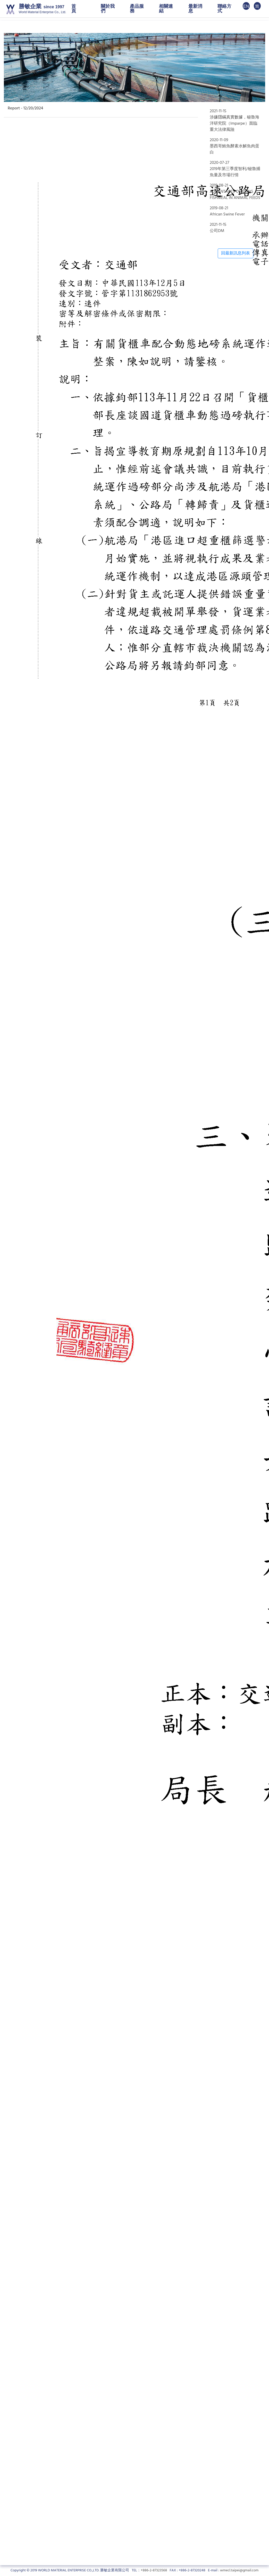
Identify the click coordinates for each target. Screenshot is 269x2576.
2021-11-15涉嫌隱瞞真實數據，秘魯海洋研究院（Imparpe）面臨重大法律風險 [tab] (234, 120)
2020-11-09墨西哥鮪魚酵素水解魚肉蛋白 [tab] (234, 146)
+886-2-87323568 (154, 2570)
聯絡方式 (224, 8)
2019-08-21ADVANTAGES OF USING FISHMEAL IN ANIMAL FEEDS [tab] (235, 191)
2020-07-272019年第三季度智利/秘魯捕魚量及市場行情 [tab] (235, 169)
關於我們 (108, 8)
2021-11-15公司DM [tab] (218, 227)
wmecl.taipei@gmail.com (239, 2570)
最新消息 (195, 8)
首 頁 (78, 8)
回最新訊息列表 (235, 253)
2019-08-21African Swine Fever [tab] (227, 211)
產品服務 (137, 8)
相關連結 (166, 8)
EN (246, 6)
